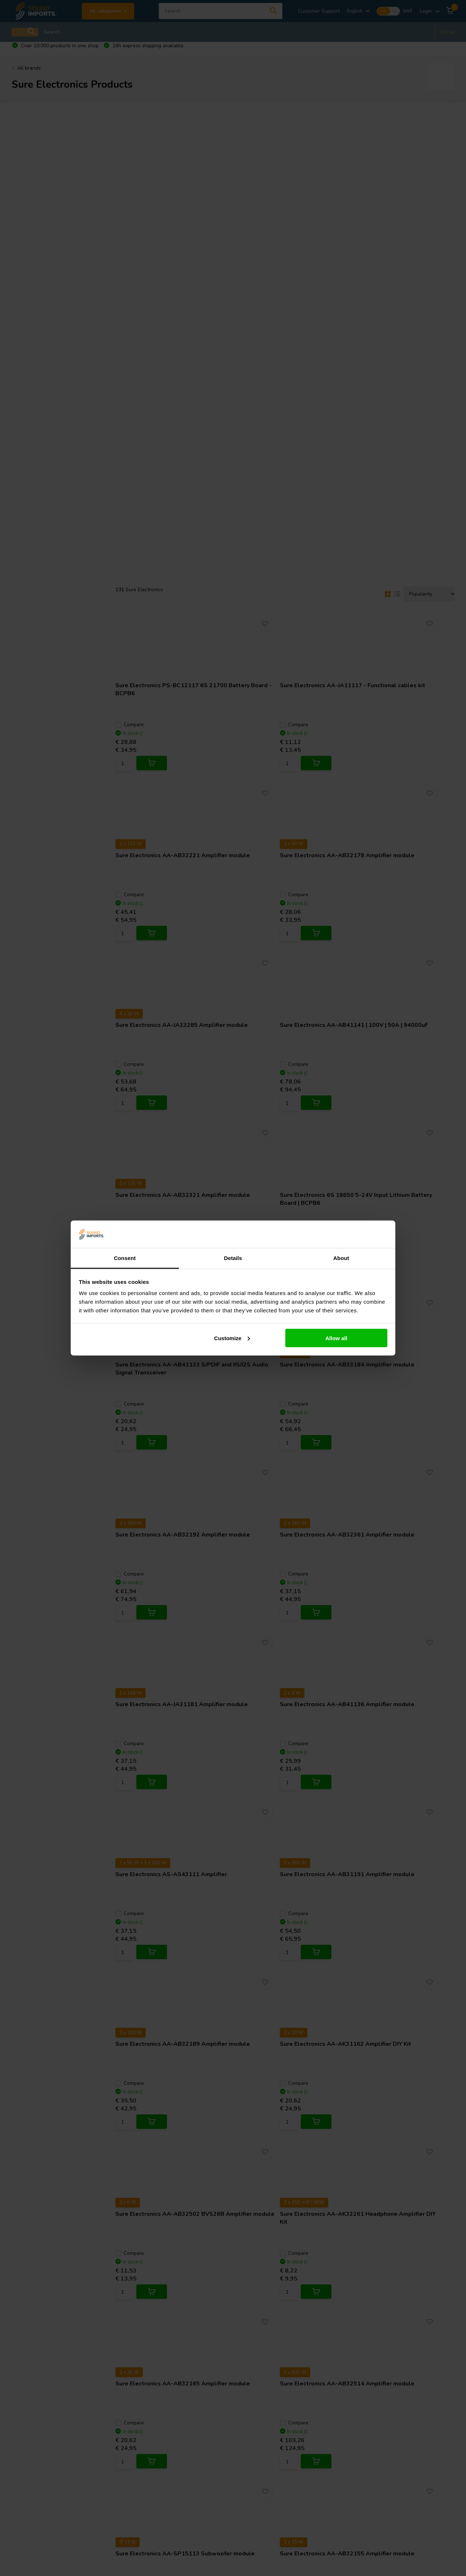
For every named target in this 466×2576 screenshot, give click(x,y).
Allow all (336, 1338)
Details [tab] (233, 1258)
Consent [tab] (125, 1258)
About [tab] (341, 1258)
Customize (232, 1338)
